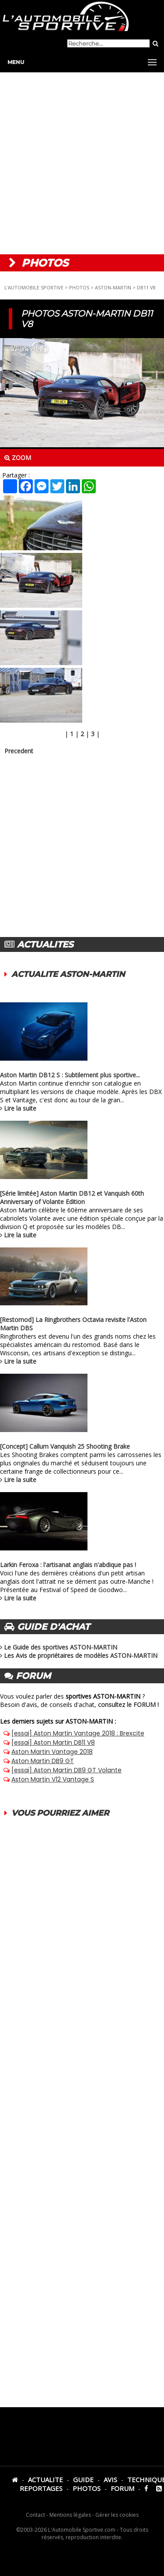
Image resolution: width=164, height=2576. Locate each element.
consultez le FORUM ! (128, 1704)
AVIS (110, 2479)
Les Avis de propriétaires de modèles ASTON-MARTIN (80, 1655)
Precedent (18, 751)
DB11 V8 (146, 287)
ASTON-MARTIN (113, 287)
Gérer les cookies (117, 2515)
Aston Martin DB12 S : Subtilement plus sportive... (70, 1075)
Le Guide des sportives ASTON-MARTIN (60, 1647)
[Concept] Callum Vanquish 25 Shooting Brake (65, 1446)
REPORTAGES (41, 2488)
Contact (35, 2515)
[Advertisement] (82, 163)
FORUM (122, 2488)
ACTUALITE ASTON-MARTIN (68, 974)
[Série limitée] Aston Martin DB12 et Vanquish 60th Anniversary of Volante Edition (72, 1197)
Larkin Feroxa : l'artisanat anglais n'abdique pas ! (68, 1565)
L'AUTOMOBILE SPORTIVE (33, 287)
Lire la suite (20, 1108)
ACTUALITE (45, 2479)
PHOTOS (79, 287)
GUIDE (83, 2479)
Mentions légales (70, 2515)
